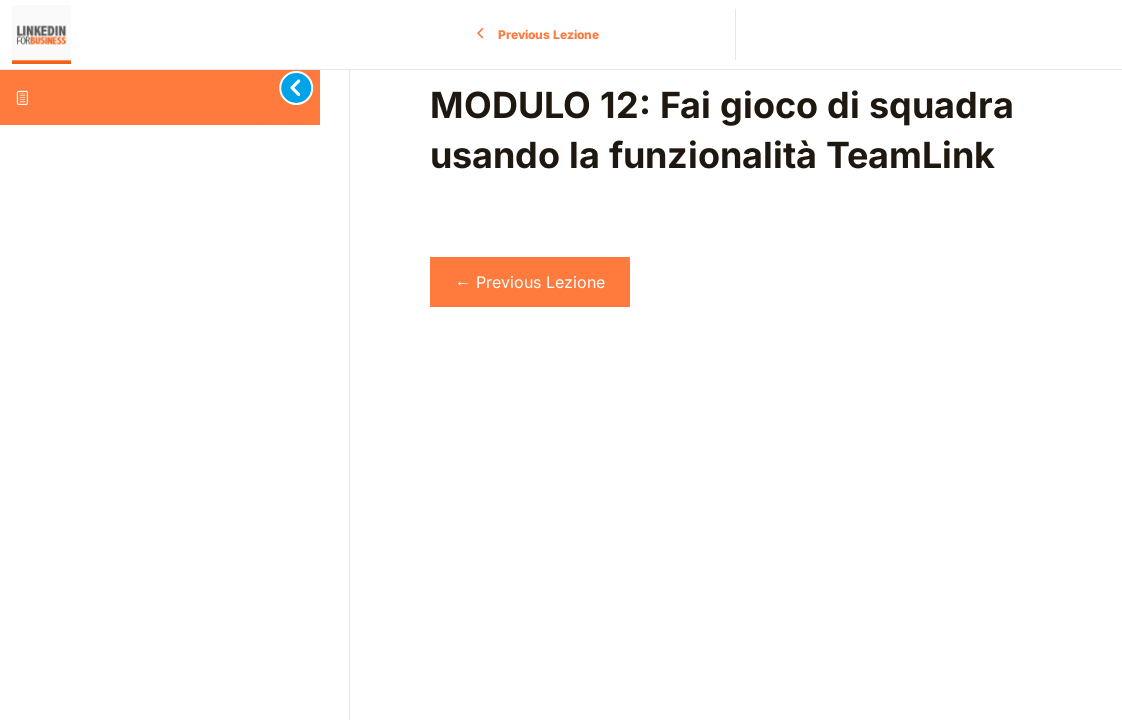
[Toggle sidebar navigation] (280, 87)
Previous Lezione (530, 282)
